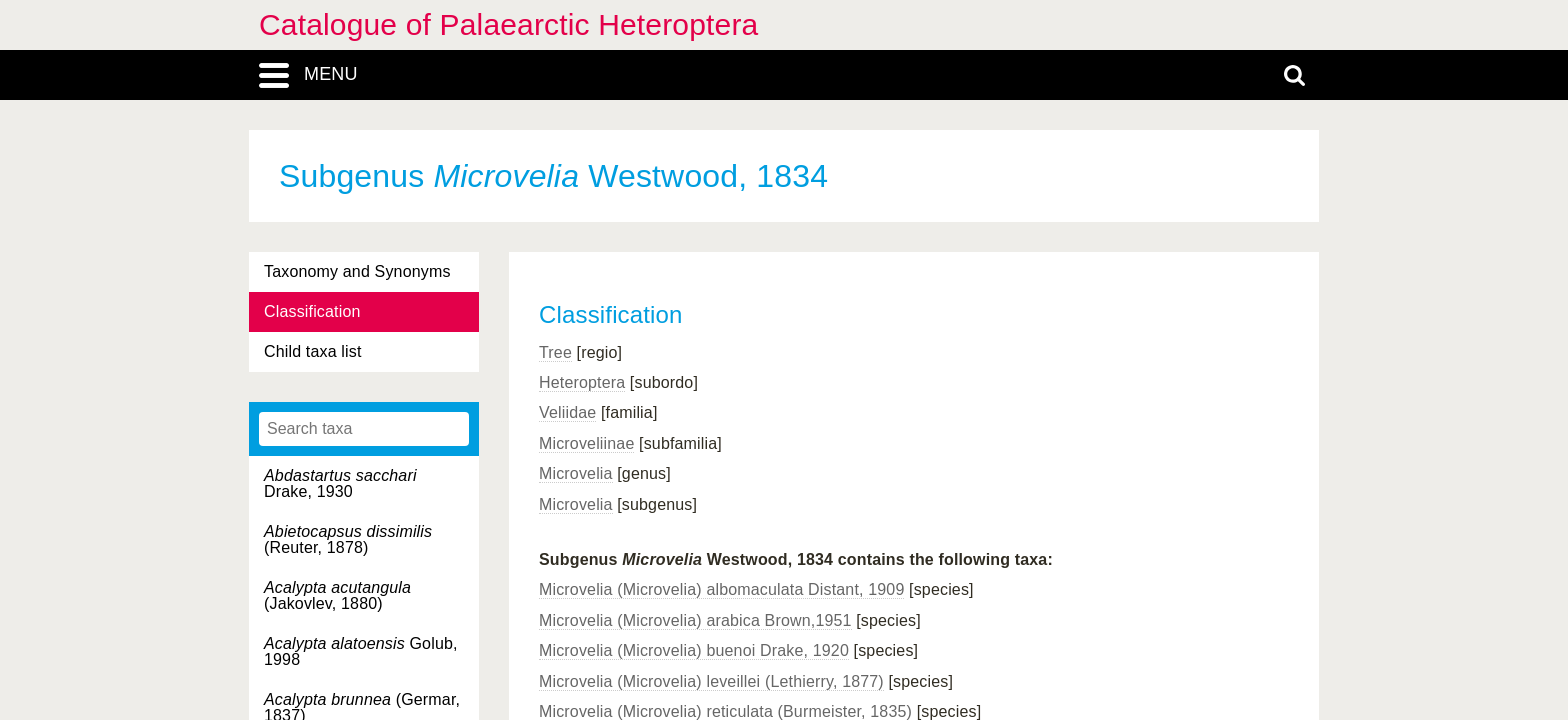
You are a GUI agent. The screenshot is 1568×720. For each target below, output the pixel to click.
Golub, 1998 (361, 651)
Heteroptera (582, 382)
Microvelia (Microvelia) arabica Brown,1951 (695, 620)
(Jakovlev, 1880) (337, 595)
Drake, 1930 (340, 483)
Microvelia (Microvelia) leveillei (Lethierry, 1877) (711, 681)
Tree (555, 352)
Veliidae (567, 412)
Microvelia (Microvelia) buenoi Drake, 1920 (694, 650)
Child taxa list (313, 351)
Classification (312, 311)
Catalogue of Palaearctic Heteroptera (508, 24)
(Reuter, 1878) (348, 539)
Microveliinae (586, 443)
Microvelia (576, 473)
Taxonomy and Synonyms (357, 271)
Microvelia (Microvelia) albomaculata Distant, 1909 (721, 589)
